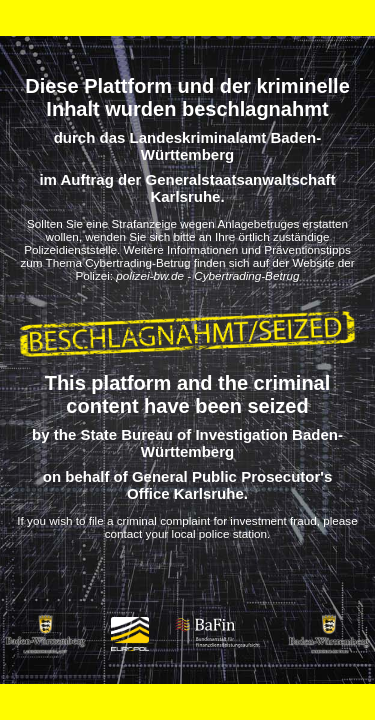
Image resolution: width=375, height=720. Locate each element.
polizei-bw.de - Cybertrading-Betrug (207, 275)
